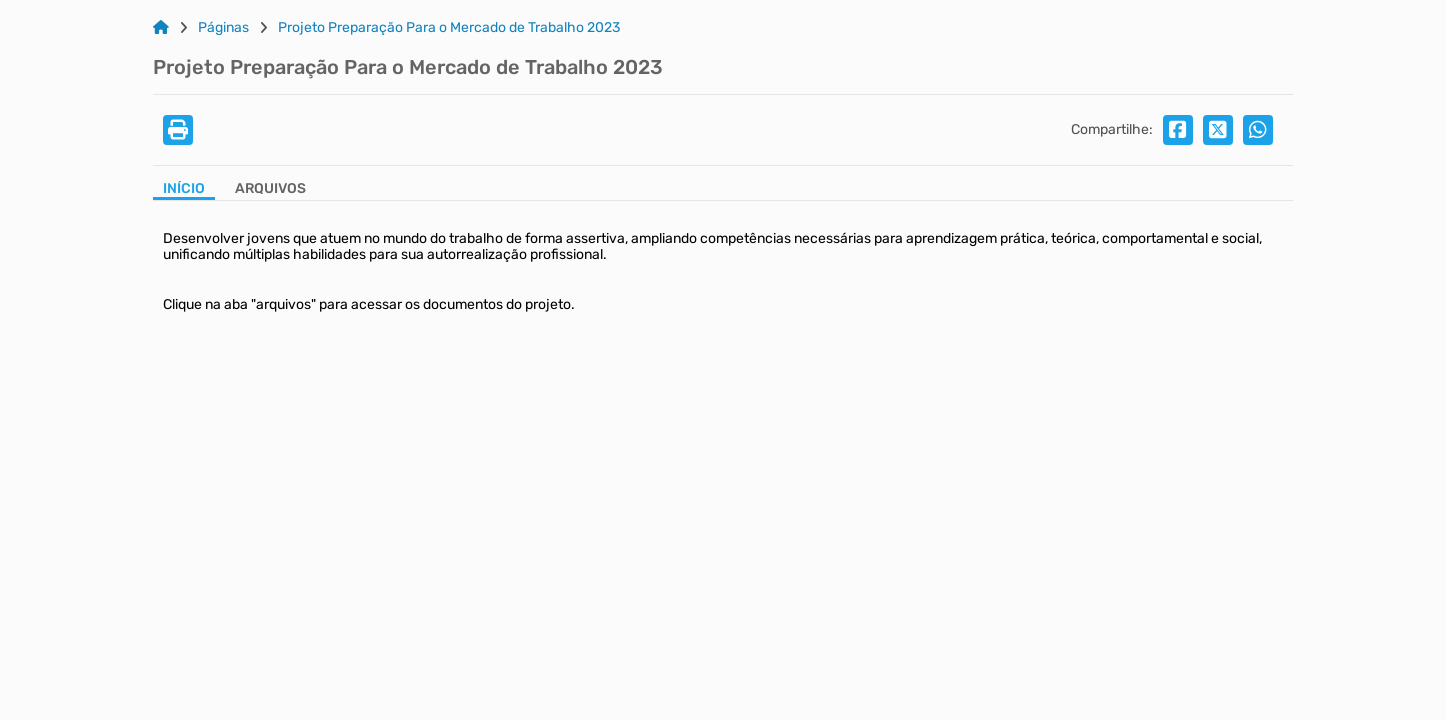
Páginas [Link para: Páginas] (223, 28)
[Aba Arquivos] (270, 190)
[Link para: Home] (161, 28)
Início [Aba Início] (184, 189)
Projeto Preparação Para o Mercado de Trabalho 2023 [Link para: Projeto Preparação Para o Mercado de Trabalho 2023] (449, 28)
